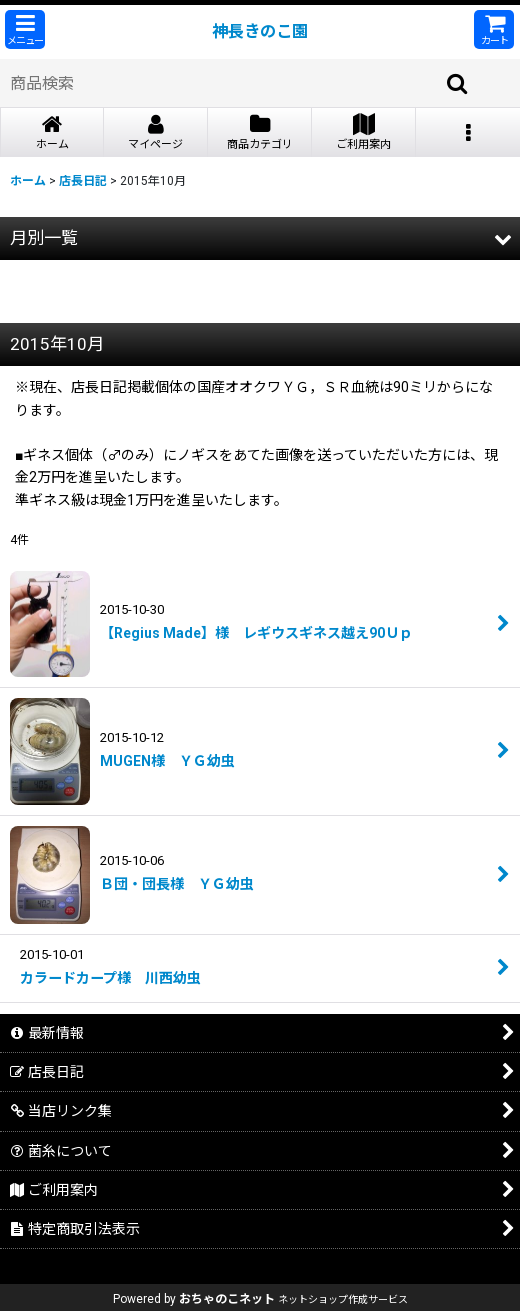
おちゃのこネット (227, 1299)
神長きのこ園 (260, 31)
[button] (25, 29)
